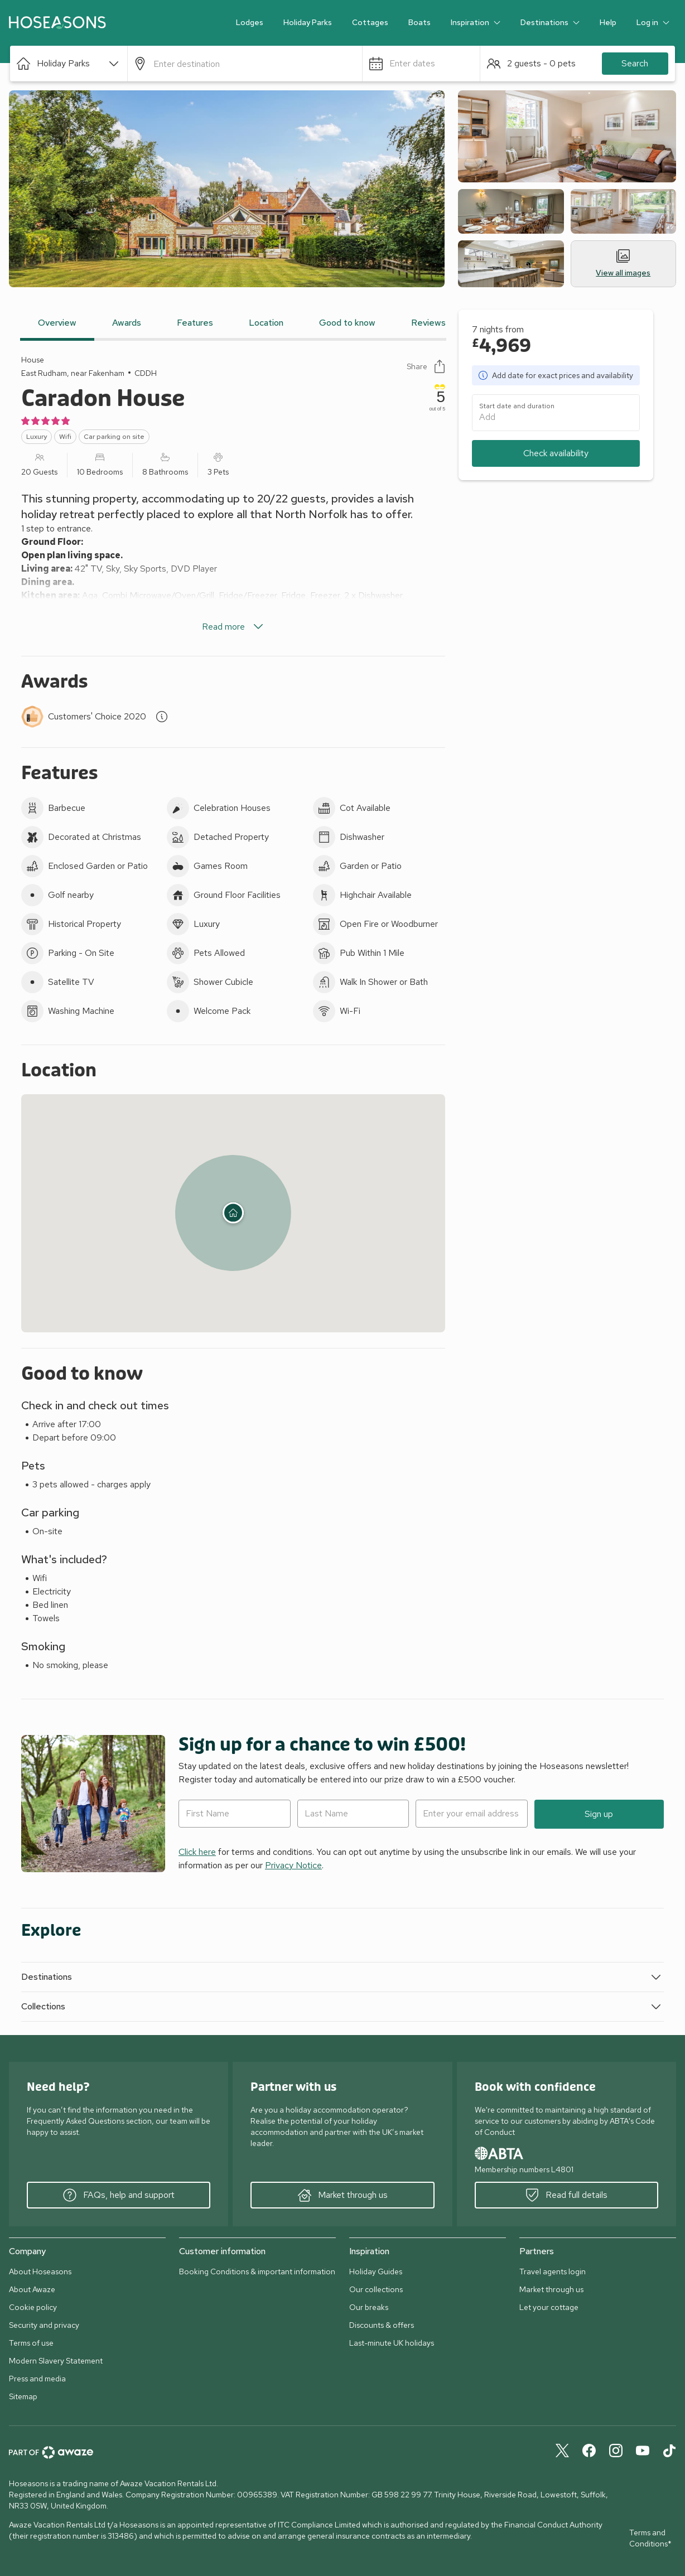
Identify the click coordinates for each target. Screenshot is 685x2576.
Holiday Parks (307, 22)
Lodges (249, 22)
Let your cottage (548, 2307)
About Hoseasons (40, 2271)
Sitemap (23, 2396)
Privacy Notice (293, 1865)
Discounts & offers (381, 2325)
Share (426, 366)
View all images (623, 263)
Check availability (555, 453)
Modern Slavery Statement (56, 2361)
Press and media (37, 2379)
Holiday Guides (375, 2271)
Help (608, 22)
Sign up (599, 1814)
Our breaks (368, 2307)
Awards (126, 322)
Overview (57, 322)
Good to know (347, 322)
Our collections (376, 2289)
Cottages (370, 22)
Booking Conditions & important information (257, 2271)
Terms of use (31, 2343)
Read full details (566, 2195)
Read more (233, 627)
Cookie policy (33, 2307)
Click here (197, 1852)
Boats (419, 22)
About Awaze (32, 2289)
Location (266, 322)
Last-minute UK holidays (391, 2343)
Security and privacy (44, 2325)
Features (195, 322)
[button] (68, 63)
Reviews (428, 322)
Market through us (343, 2195)
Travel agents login (552, 2271)
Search (634, 63)
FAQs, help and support (119, 2195)
